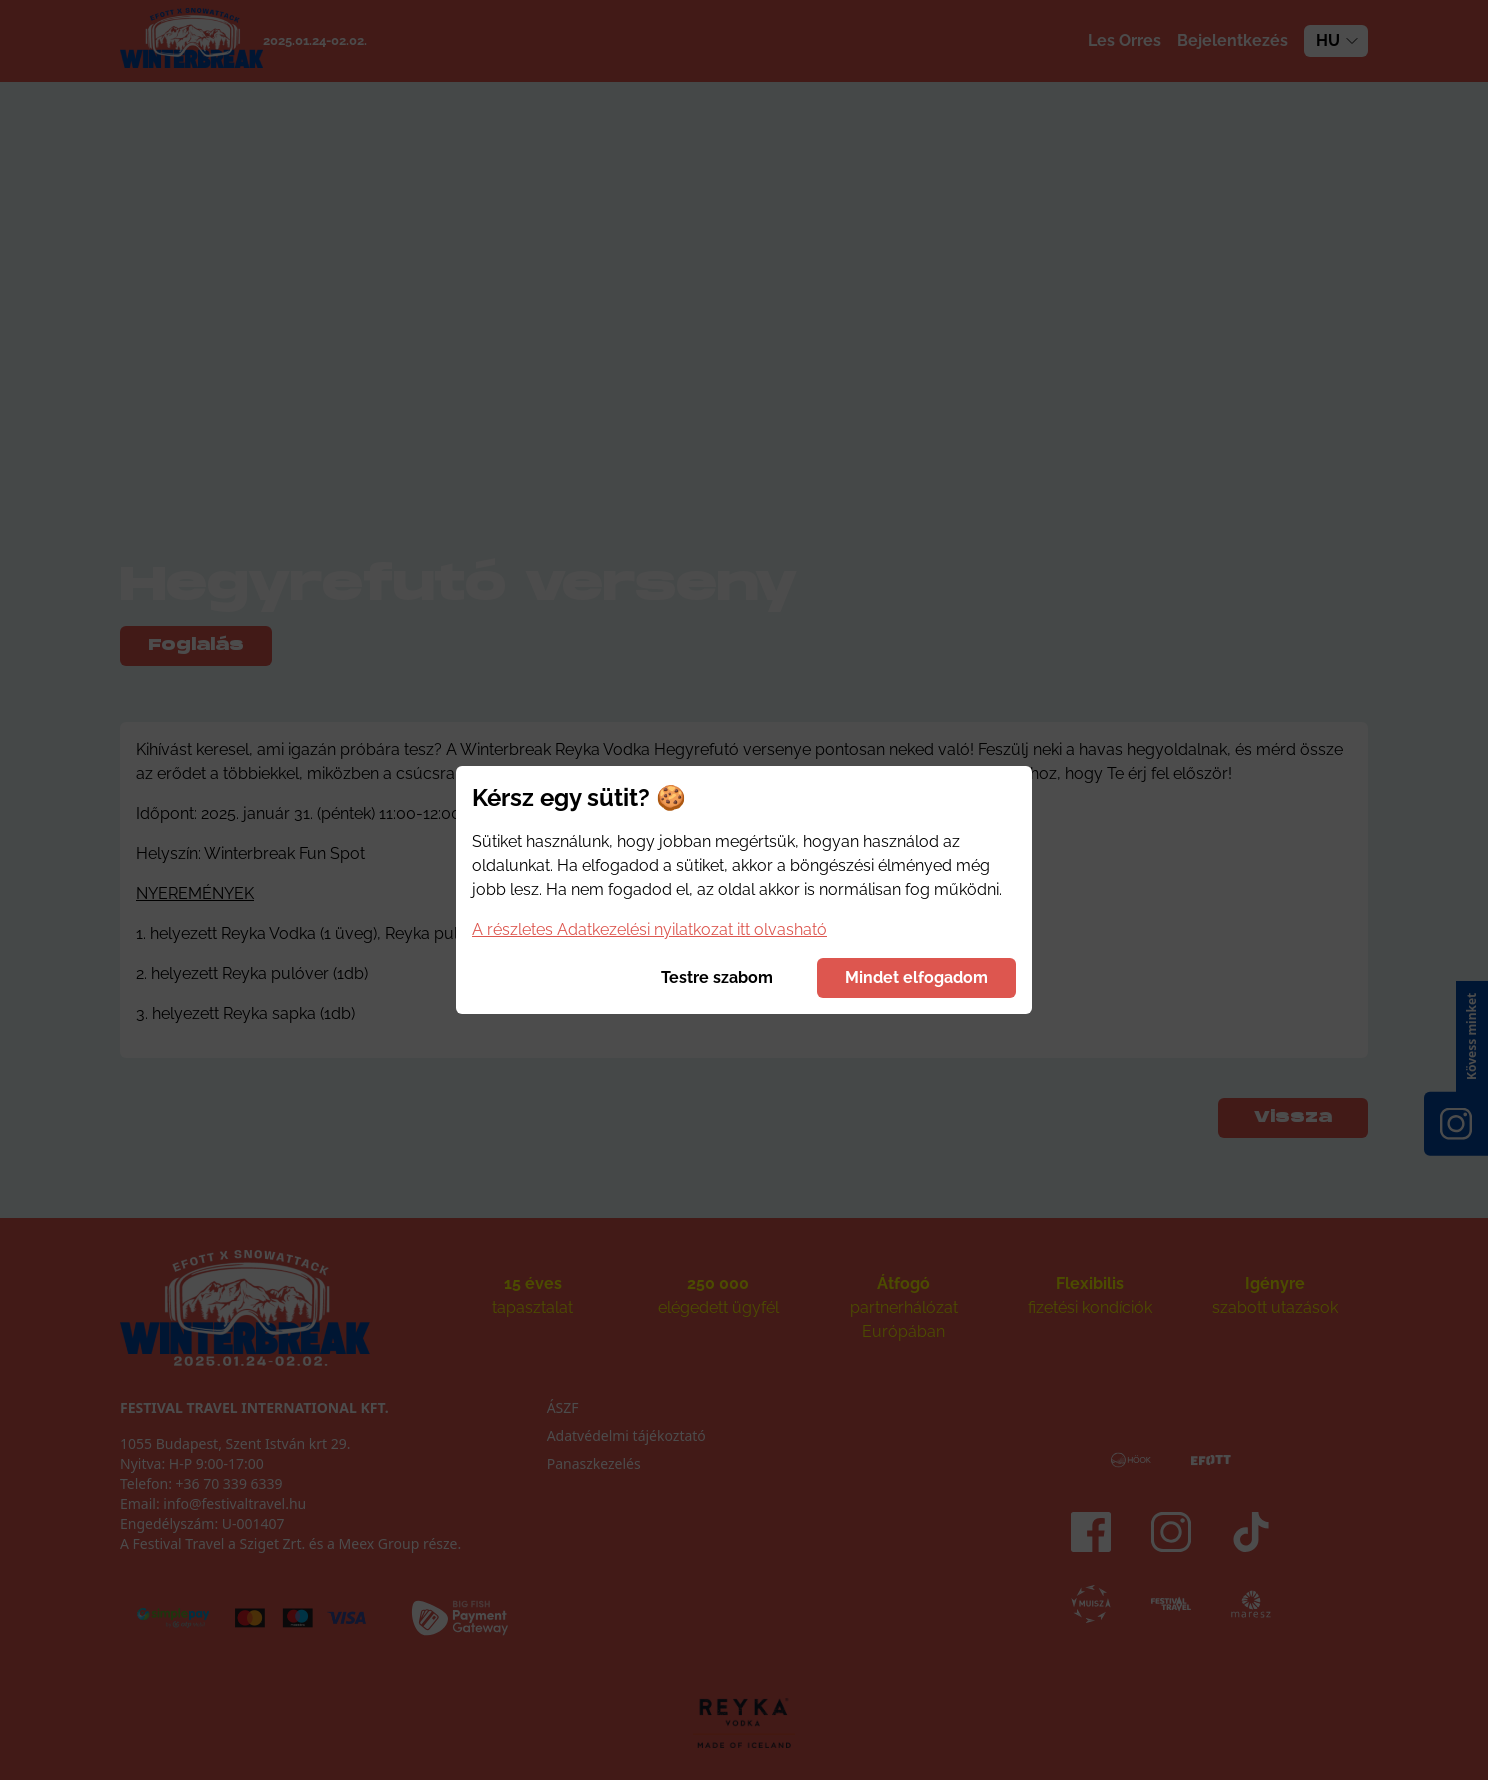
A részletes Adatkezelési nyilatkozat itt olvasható (649, 929)
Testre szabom (717, 977)
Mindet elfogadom (916, 977)
